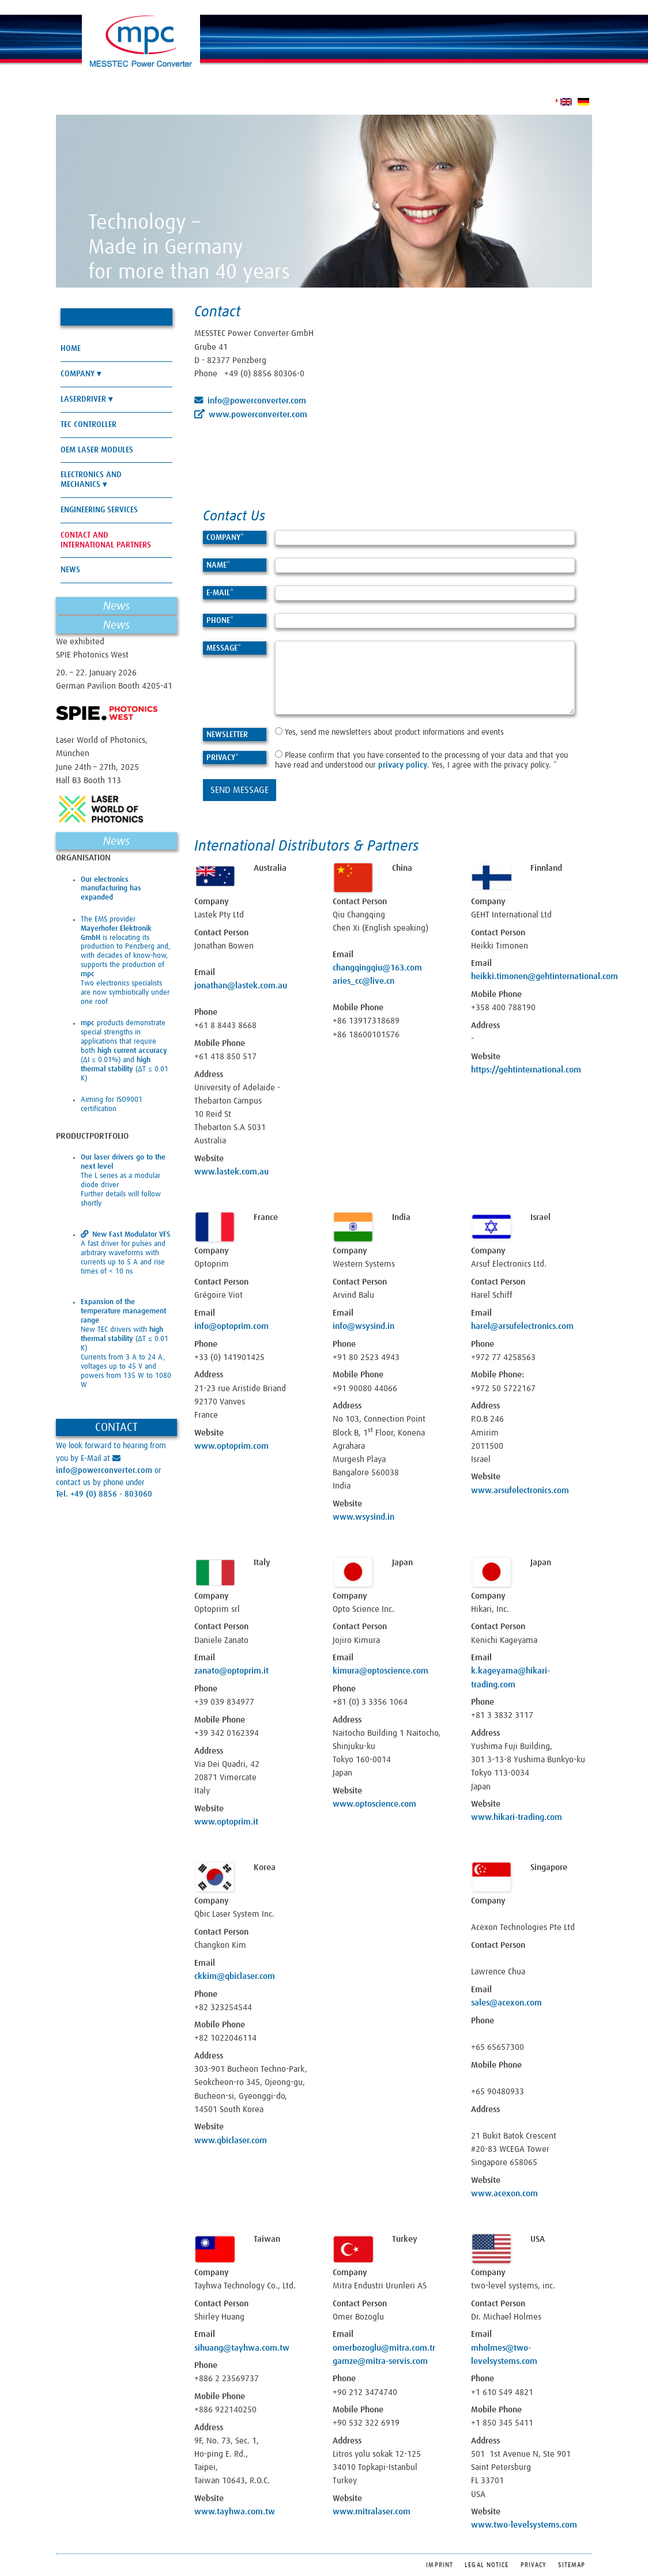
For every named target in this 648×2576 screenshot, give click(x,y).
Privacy (222, 758)
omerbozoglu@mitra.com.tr (384, 2348)
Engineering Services (99, 510)
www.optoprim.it (226, 1822)
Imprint (439, 2565)
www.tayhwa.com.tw (234, 2511)
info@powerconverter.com (257, 400)
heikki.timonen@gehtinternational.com (544, 976)
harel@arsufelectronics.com (522, 1326)
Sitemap (571, 2565)
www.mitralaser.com (371, 2511)
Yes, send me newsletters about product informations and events (389, 732)
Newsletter (227, 735)
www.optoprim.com (231, 1446)
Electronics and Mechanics (91, 480)
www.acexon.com (504, 2193)
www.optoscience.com (374, 1804)
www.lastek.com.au (231, 1172)
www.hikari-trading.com (516, 1817)
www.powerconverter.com (258, 414)
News (70, 570)
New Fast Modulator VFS (131, 1234)
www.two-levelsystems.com (524, 2525)
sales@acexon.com (506, 2003)
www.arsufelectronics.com (520, 1490)
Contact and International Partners (106, 540)
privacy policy (402, 765)
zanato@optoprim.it (231, 1671)
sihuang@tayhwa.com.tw (241, 2348)
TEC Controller (88, 425)
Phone (219, 621)
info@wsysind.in (363, 1326)
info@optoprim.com (231, 1326)
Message (223, 648)
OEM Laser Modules (97, 450)
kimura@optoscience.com (380, 1671)
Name (218, 565)
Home (71, 349)
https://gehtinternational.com (526, 1070)
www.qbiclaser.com (230, 2140)
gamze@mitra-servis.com (380, 2361)
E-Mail (219, 593)
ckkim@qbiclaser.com (234, 1976)
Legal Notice (486, 2565)
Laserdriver (83, 399)
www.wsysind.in (363, 1517)
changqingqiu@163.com (377, 968)
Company (225, 538)
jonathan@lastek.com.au (240, 985)
